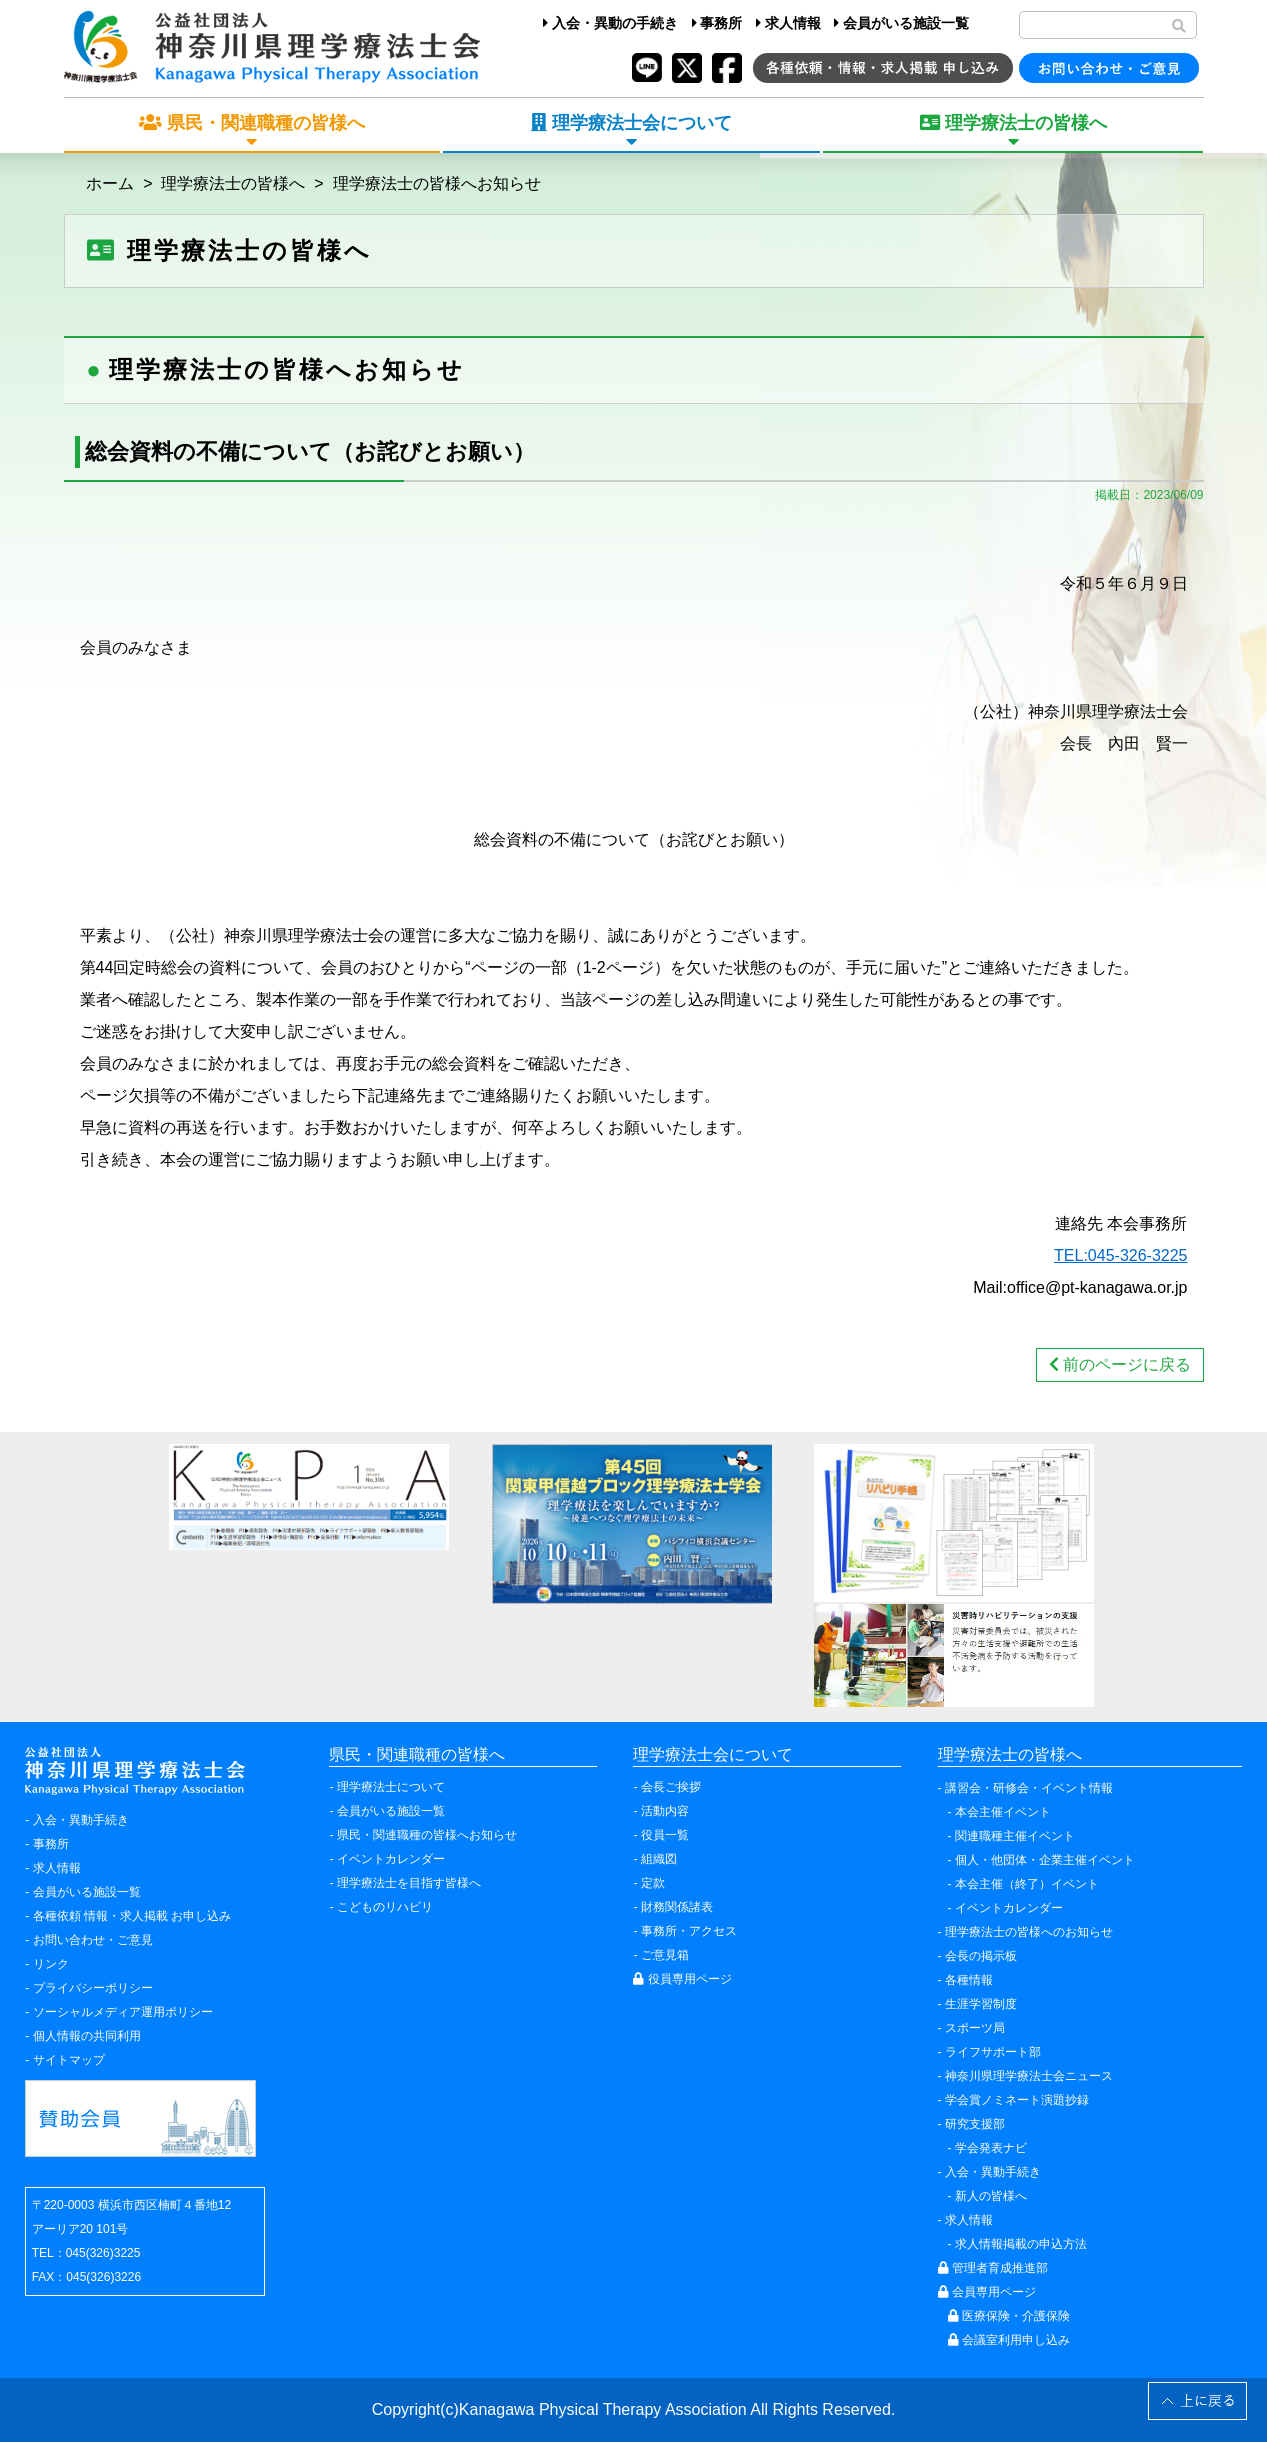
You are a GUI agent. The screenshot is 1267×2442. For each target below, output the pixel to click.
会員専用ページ (987, 2292)
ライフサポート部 (993, 2052)
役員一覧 (665, 1835)
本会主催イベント (1003, 1812)
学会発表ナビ (991, 2148)
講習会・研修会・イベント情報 (1029, 1788)
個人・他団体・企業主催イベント (1045, 1860)
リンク (51, 1964)
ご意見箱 (665, 1955)
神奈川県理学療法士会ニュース (1029, 2076)
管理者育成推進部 (993, 2268)
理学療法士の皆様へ (233, 183)
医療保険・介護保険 (1009, 2316)
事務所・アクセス (689, 1931)
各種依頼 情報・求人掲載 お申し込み (132, 1916)
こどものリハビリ (385, 1907)
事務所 (717, 23)
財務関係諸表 (677, 1907)
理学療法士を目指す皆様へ (409, 1883)
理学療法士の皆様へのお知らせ (1029, 1932)
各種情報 (969, 1980)
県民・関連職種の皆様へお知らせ (427, 1835)
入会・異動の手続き (610, 23)
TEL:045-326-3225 (1120, 1255)
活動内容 (665, 1811)
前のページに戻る (1120, 1364)
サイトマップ (69, 2060)
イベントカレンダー (391, 1859)
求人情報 (788, 23)
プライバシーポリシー (93, 1988)
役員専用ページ (682, 1979)
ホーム (110, 183)
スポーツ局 (975, 2028)
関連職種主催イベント (1015, 1836)
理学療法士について (391, 1787)
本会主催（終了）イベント (1027, 1884)
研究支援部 (975, 2124)
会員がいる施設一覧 (901, 23)
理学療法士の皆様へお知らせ (437, 183)
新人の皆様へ (991, 2196)
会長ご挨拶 (671, 1787)
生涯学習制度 (981, 2004)
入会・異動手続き (81, 1820)
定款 (653, 1883)
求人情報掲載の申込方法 (1021, 2244)
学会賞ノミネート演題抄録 (1017, 2100)
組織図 (659, 1859)
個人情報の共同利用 (87, 2036)
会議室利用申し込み (1009, 2340)
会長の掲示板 (981, 1956)
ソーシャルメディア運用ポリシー (123, 2012)
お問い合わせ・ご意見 (93, 1940)
